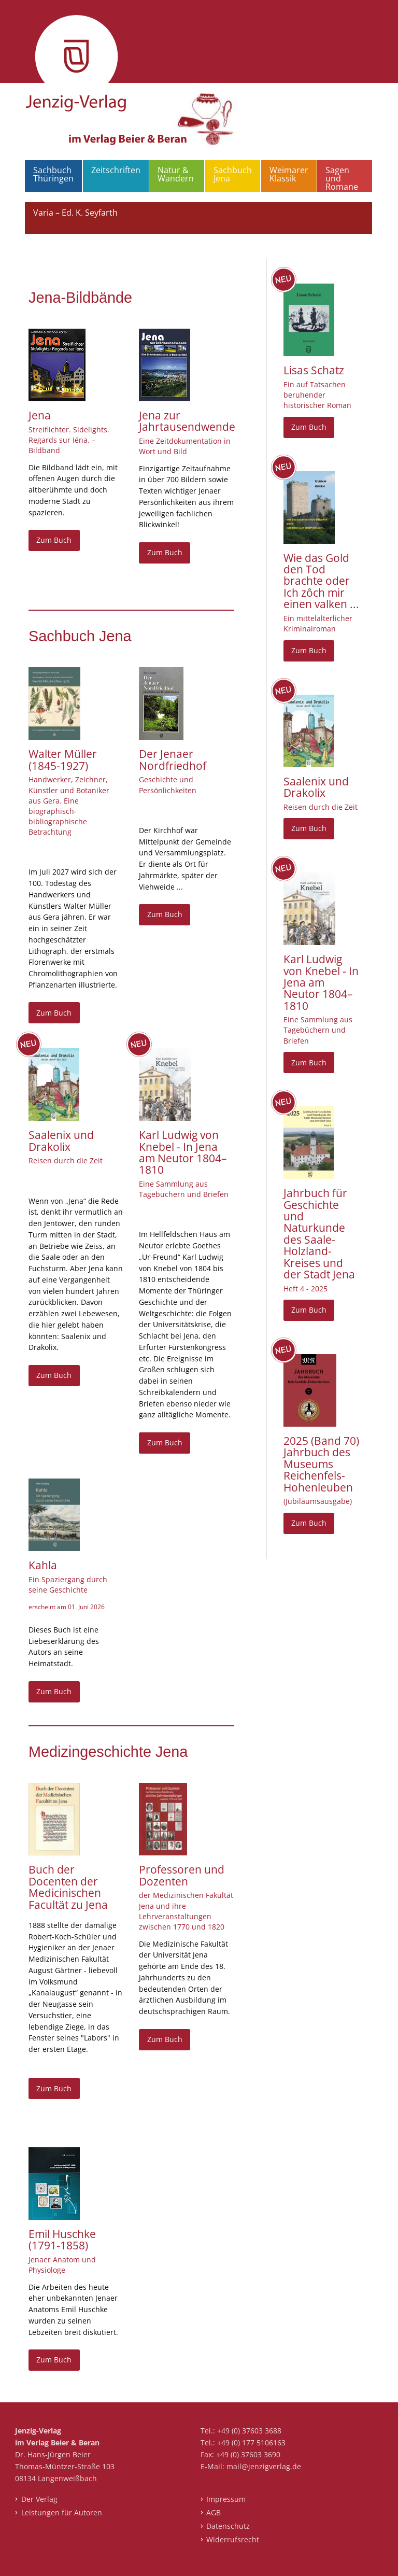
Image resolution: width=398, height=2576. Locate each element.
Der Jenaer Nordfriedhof (172, 759)
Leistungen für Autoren (61, 2512)
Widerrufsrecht (232, 2539)
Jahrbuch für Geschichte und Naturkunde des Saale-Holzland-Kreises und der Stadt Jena (319, 1234)
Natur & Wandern (176, 174)
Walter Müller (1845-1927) (63, 759)
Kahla (43, 1565)
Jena (40, 415)
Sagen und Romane (341, 178)
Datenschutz (228, 2526)
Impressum (226, 2499)
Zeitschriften (115, 170)
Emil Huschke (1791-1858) (62, 2240)
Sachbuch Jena (233, 174)
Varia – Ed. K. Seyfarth (75, 212)
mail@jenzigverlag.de (263, 2466)
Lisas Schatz (313, 370)
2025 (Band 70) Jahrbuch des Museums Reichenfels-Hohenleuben (321, 1464)
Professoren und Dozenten (181, 1875)
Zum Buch (54, 540)
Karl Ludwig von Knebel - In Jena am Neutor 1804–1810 (183, 1152)
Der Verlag (39, 2499)
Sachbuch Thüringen (53, 174)
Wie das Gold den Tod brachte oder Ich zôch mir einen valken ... (321, 581)
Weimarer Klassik (288, 174)
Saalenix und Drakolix (61, 1140)
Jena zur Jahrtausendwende (187, 421)
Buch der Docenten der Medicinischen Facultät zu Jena (68, 1886)
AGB (213, 2512)
